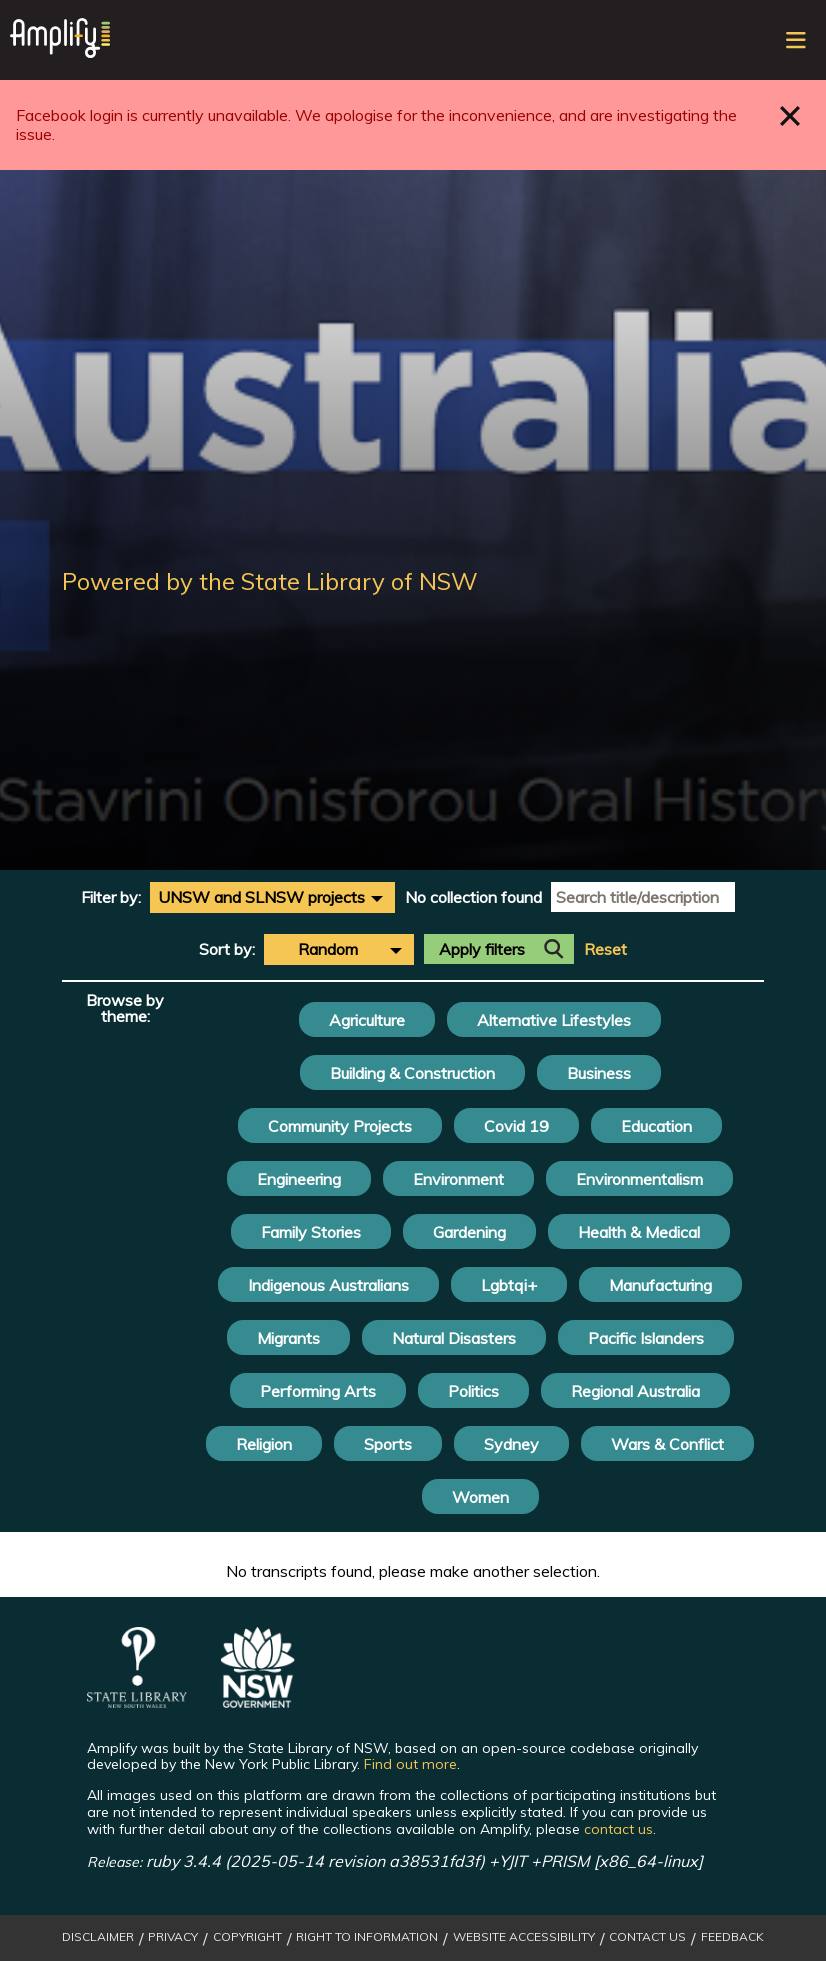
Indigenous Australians (328, 1285)
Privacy (173, 1937)
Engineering (299, 1179)
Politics (473, 1391)
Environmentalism (639, 1179)
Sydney (511, 1444)
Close (790, 115)
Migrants (288, 1338)
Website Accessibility (524, 1937)
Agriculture (367, 1020)
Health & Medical (639, 1232)
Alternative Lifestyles (554, 1020)
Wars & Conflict (667, 1444)
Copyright (247, 1937)
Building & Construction (412, 1073)
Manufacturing (660, 1285)
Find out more (410, 1764)
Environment (458, 1179)
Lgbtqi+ (509, 1285)
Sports (388, 1444)
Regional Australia (635, 1391)
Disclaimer (98, 1937)
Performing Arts (318, 1391)
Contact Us (647, 1937)
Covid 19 (516, 1126)
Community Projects (340, 1126)
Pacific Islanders (646, 1338)
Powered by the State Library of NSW (270, 581)
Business (599, 1073)
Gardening (469, 1232)
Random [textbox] (328, 949)
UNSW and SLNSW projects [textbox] (261, 897)
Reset (605, 949)
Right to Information (367, 1937)
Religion (264, 1444)
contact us (618, 1829)
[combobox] (272, 897)
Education (656, 1126)
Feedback (732, 1937)
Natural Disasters (454, 1338)
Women (480, 1497)
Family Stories (311, 1232)
